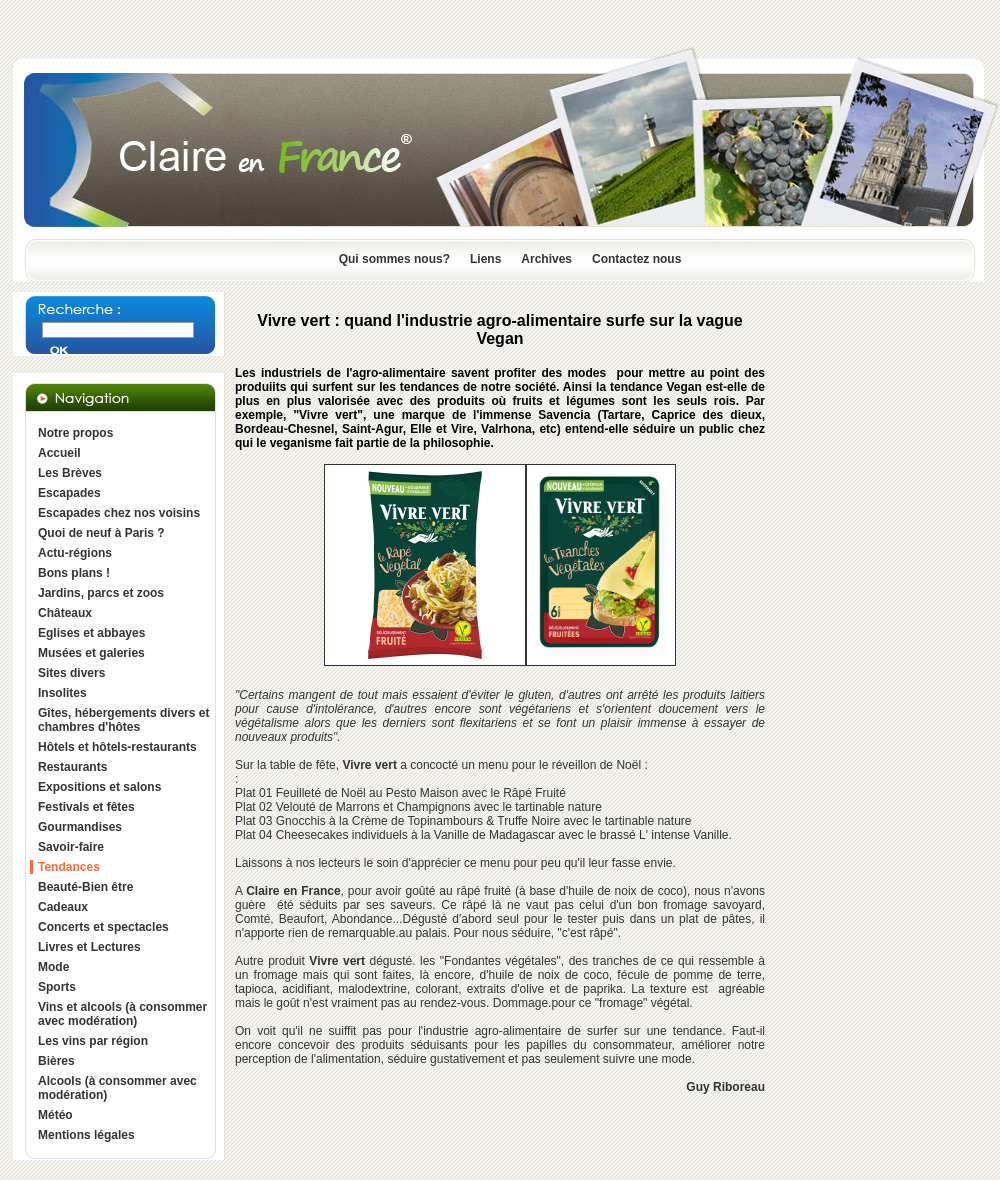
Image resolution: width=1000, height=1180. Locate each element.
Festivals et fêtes (86, 807)
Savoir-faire (71, 847)
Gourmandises (80, 827)
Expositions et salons (99, 787)
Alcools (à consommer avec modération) (117, 1088)
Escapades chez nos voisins (119, 513)
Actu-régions (75, 553)
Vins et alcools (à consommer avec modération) (122, 1014)
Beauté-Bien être (85, 887)
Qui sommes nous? (394, 259)
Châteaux (65, 613)
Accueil (59, 453)
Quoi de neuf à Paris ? (101, 533)
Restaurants (72, 767)
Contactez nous (636, 259)
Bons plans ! (74, 573)
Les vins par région (93, 1041)
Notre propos (75, 433)
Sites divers (71, 673)
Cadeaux (63, 907)
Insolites (62, 693)
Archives (546, 259)
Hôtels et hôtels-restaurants (117, 747)
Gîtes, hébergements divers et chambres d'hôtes (123, 720)
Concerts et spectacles (103, 927)
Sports (57, 987)
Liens (485, 259)
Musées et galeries (91, 653)
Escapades (69, 493)
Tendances (69, 867)
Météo (55, 1115)
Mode (53, 967)
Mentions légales (86, 1135)
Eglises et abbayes (91, 633)
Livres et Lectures (89, 947)
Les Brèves (70, 473)
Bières (56, 1061)
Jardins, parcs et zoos (101, 593)
